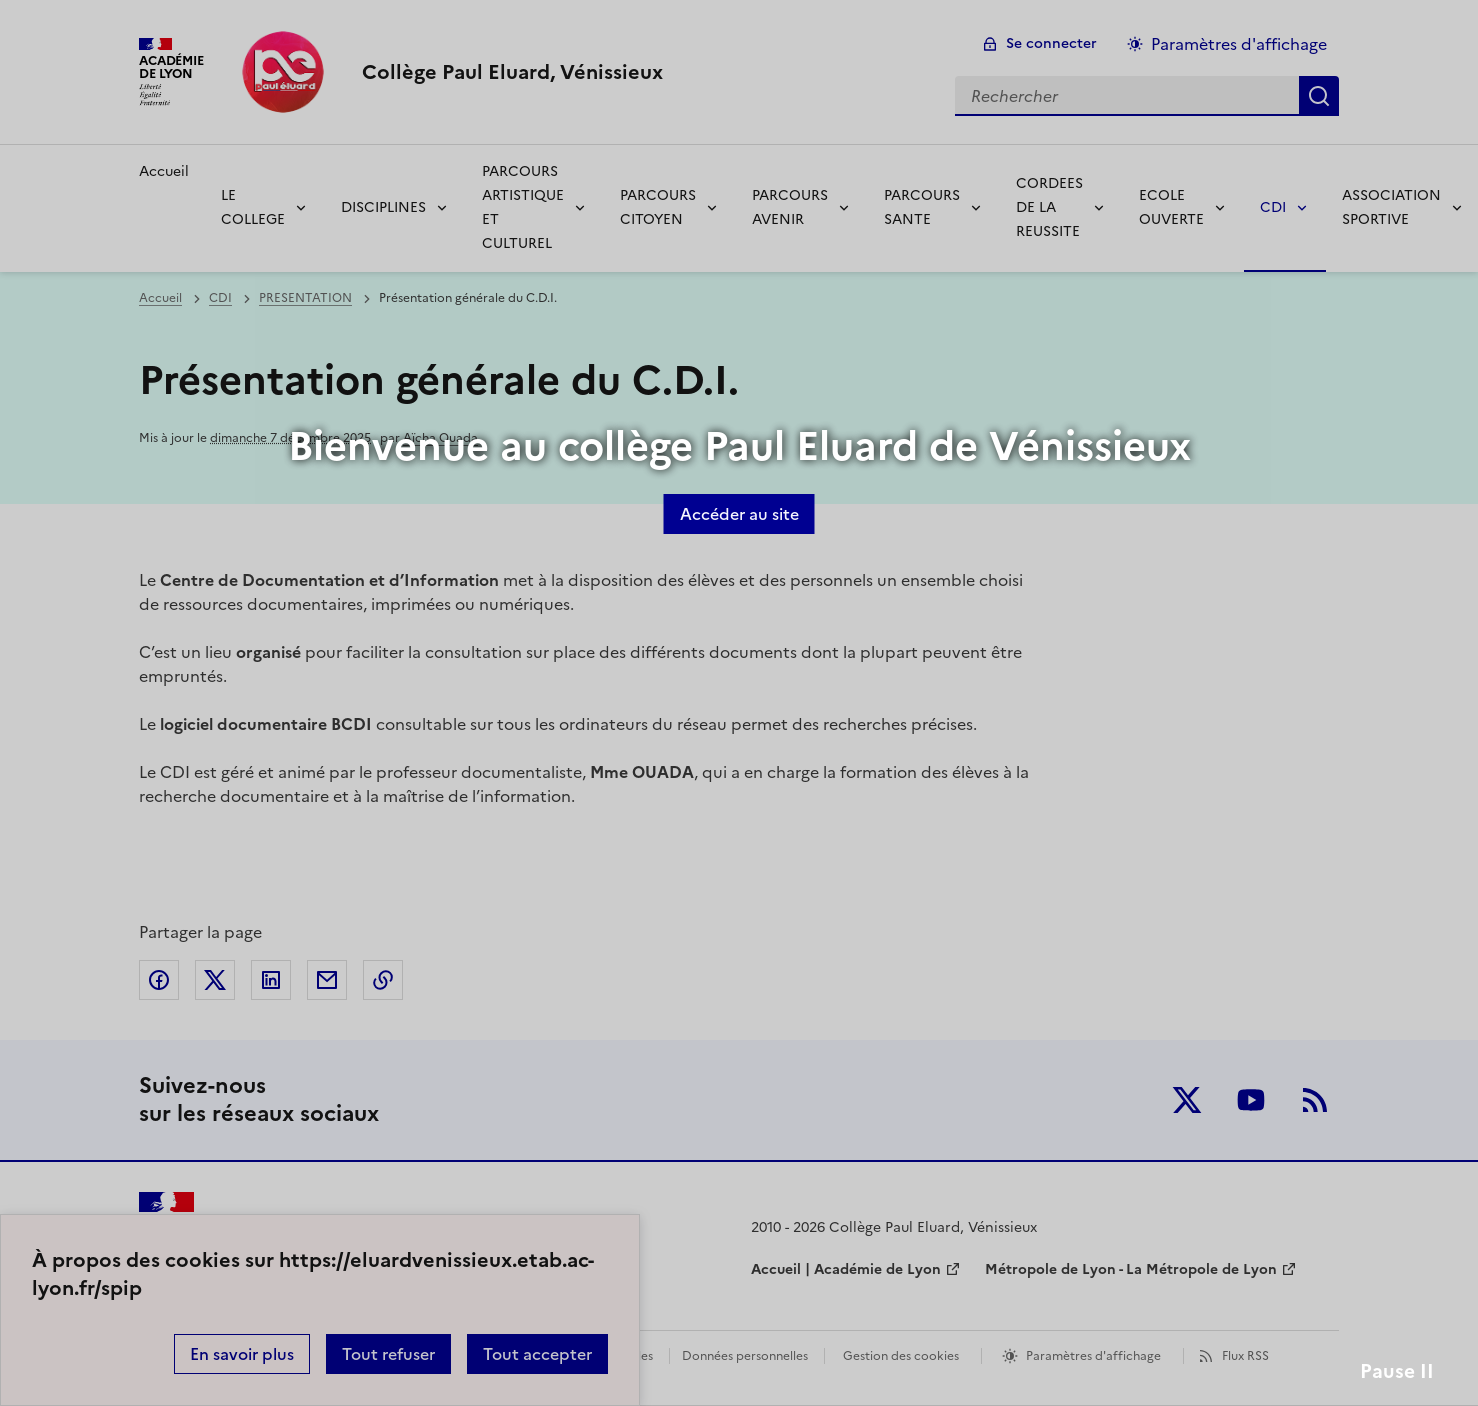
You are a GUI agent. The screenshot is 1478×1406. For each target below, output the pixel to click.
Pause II (1397, 1371)
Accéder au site (739, 514)
